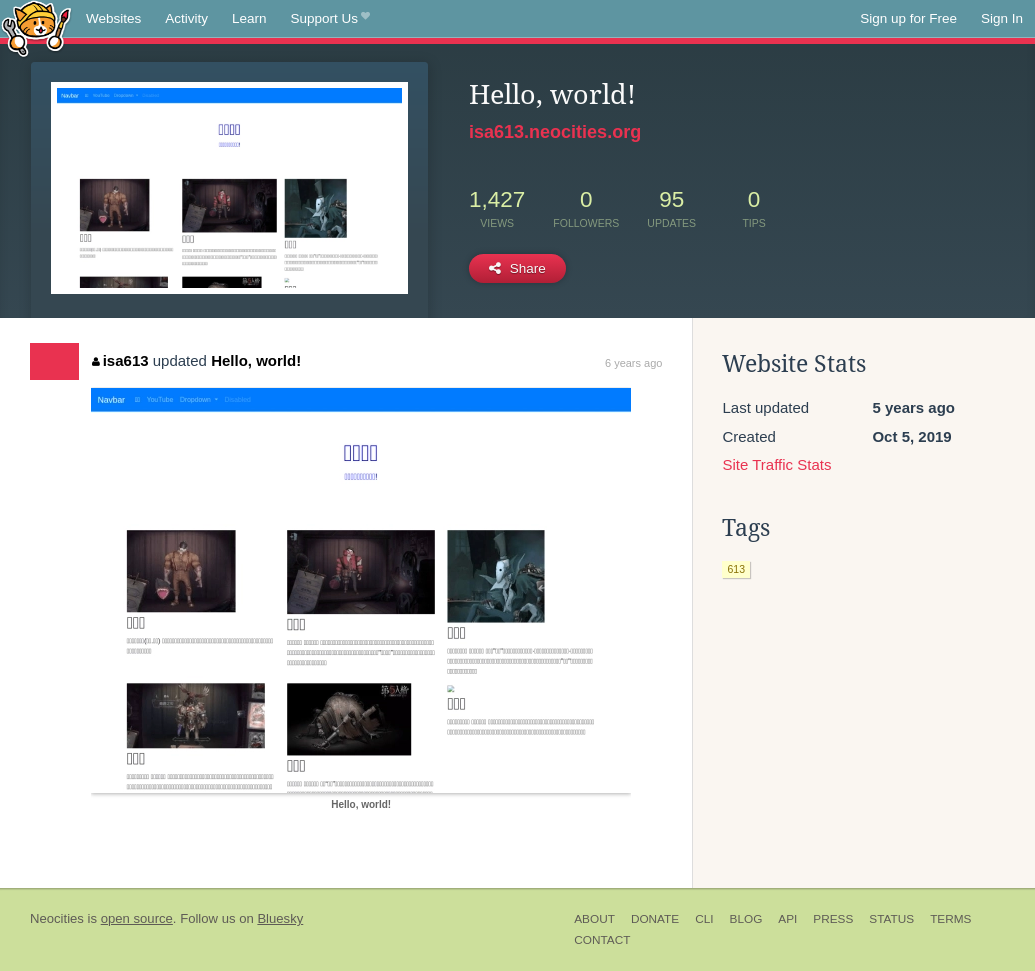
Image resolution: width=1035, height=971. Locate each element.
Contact (602, 940)
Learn (249, 18)
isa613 (120, 360)
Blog (746, 919)
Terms (950, 919)
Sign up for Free (908, 18)
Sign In (1002, 18)
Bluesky (280, 918)
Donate (655, 919)
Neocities (57, 918)
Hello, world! (256, 360)
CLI (704, 919)
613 (736, 569)
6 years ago (633, 363)
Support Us (330, 19)
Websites (113, 18)
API (787, 919)
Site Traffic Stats (776, 464)
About (594, 919)
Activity (186, 18)
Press (833, 919)
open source (137, 918)
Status (891, 919)
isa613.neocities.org (555, 132)
